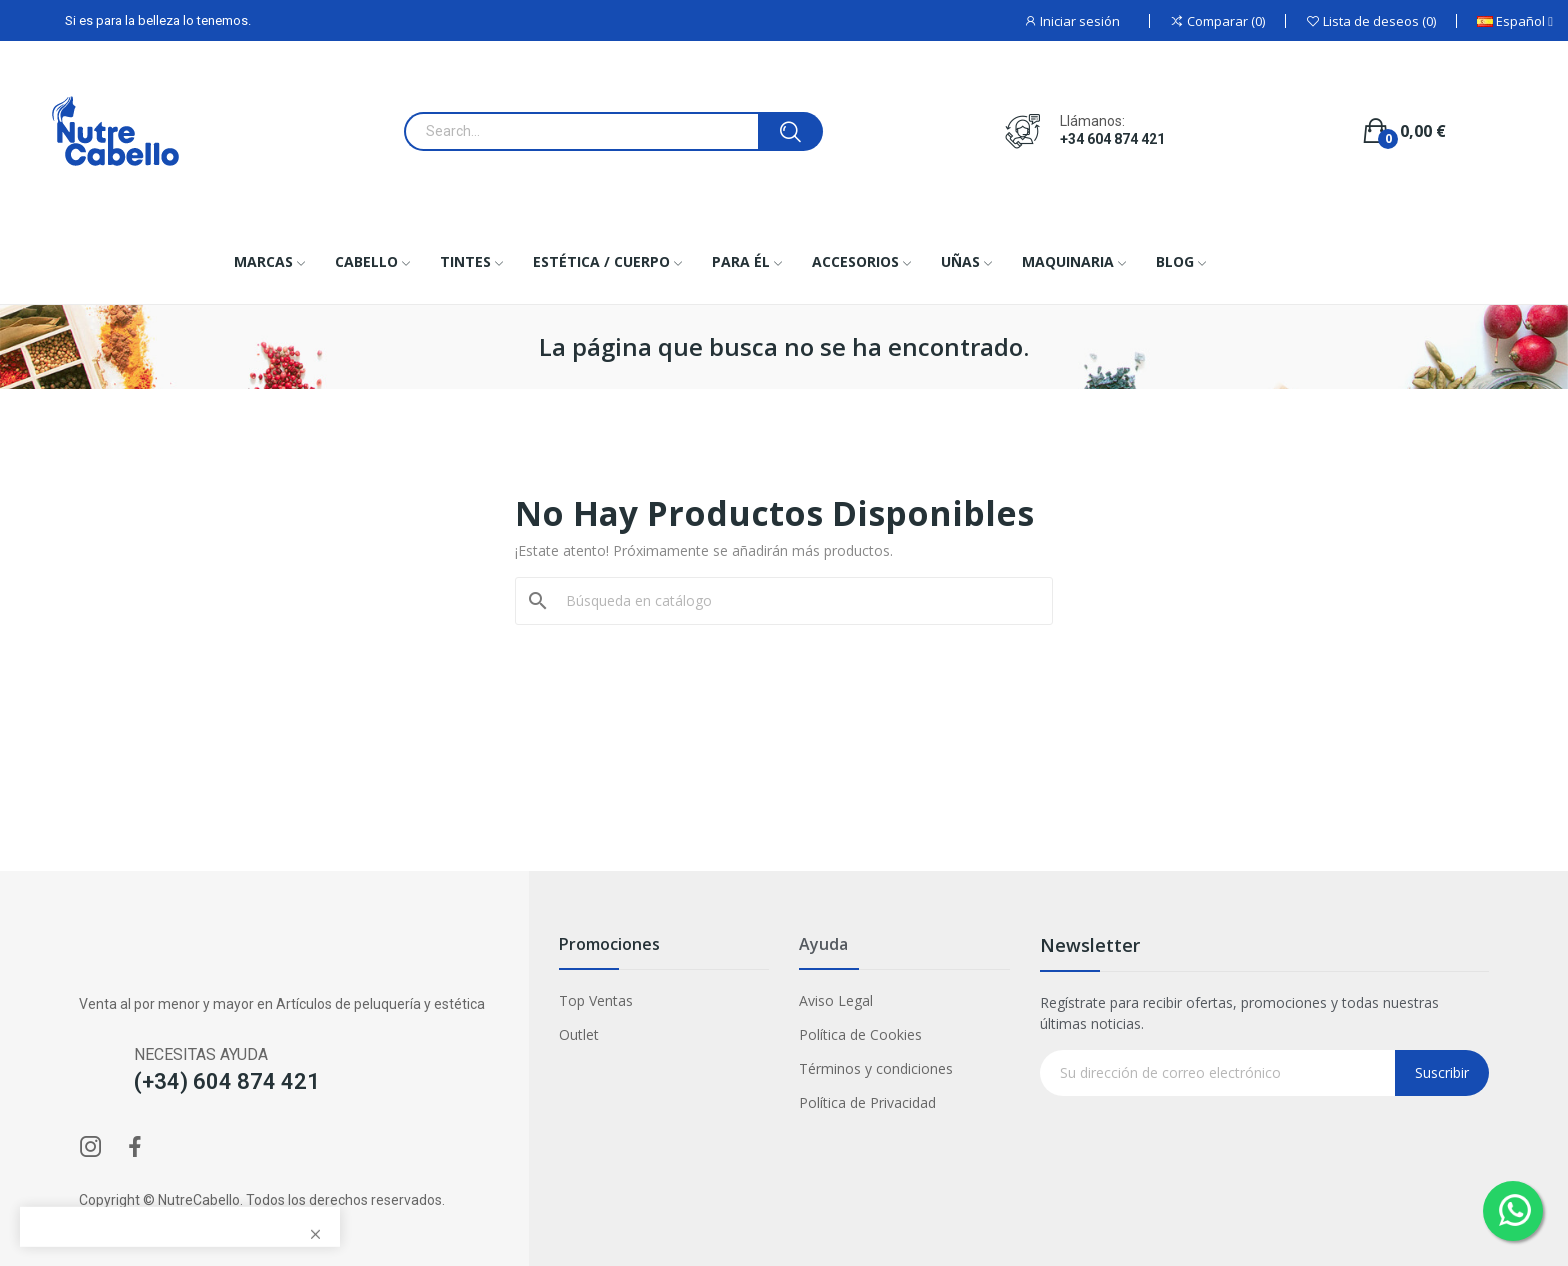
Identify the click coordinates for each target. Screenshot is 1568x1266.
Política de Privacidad (867, 1102)
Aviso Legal (836, 1000)
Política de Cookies (860, 1034)
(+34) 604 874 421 (227, 1081)
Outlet (579, 1034)
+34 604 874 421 (1112, 139)
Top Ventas (596, 1000)
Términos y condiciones (876, 1068)
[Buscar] (796, 601)
